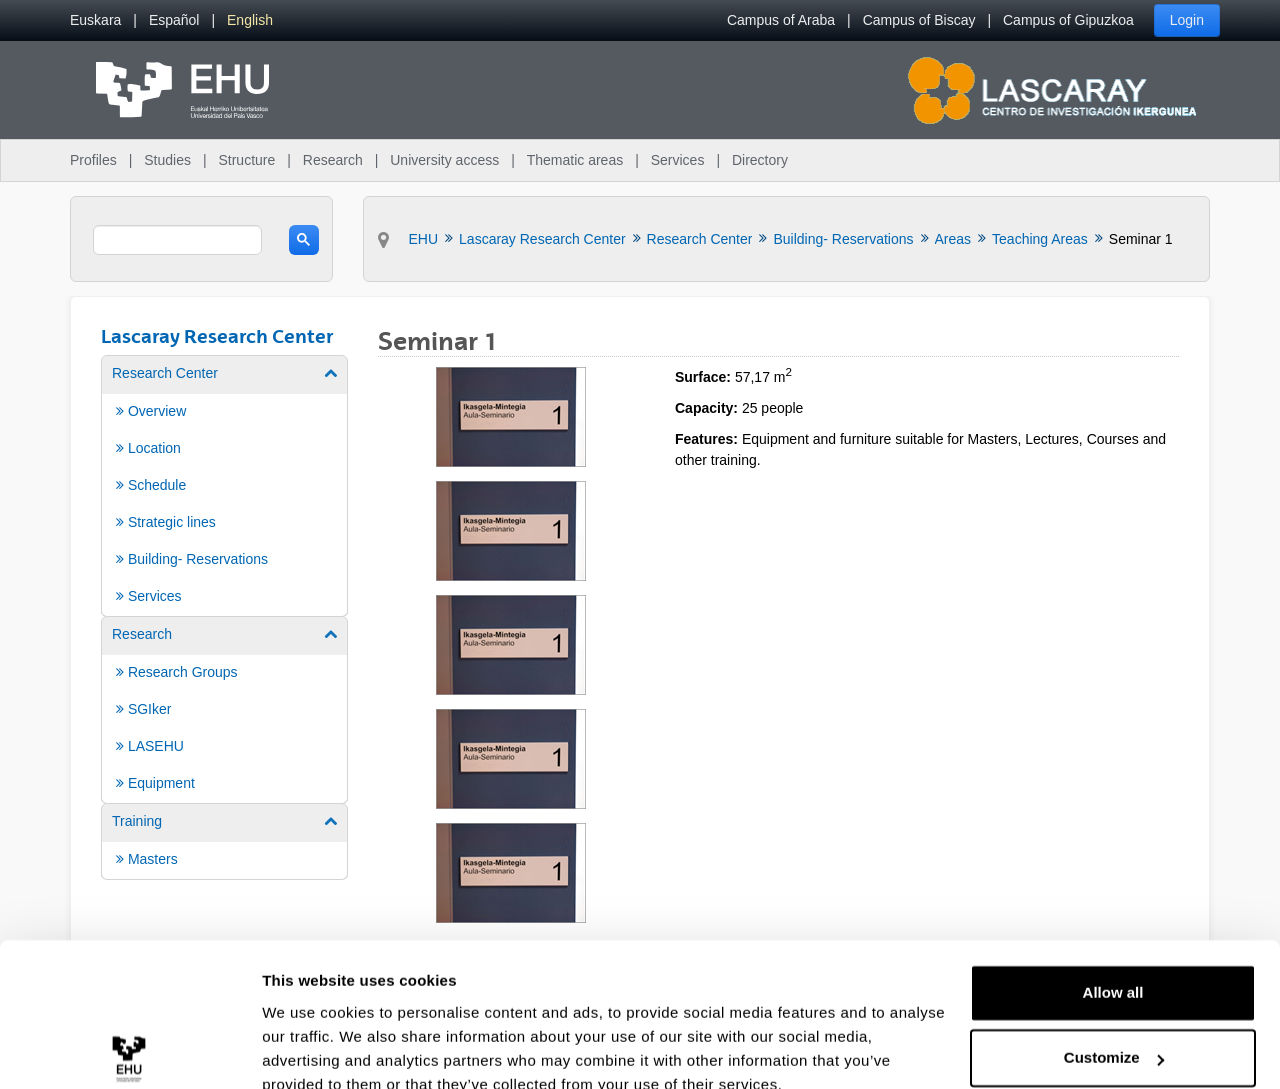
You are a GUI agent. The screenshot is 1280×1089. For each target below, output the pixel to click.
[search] (177, 240)
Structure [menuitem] (246, 160)
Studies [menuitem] (167, 160)
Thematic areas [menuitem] (575, 160)
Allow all (1113, 902)
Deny (1113, 1033)
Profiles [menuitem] (93, 160)
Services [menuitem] (678, 160)
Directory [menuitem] (760, 160)
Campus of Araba (781, 20)
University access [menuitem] (444, 160)
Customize (1114, 967)
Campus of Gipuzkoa (1068, 20)
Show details (308, 1049)
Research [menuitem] (333, 160)
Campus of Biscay (919, 20)
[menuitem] (95, 20)
